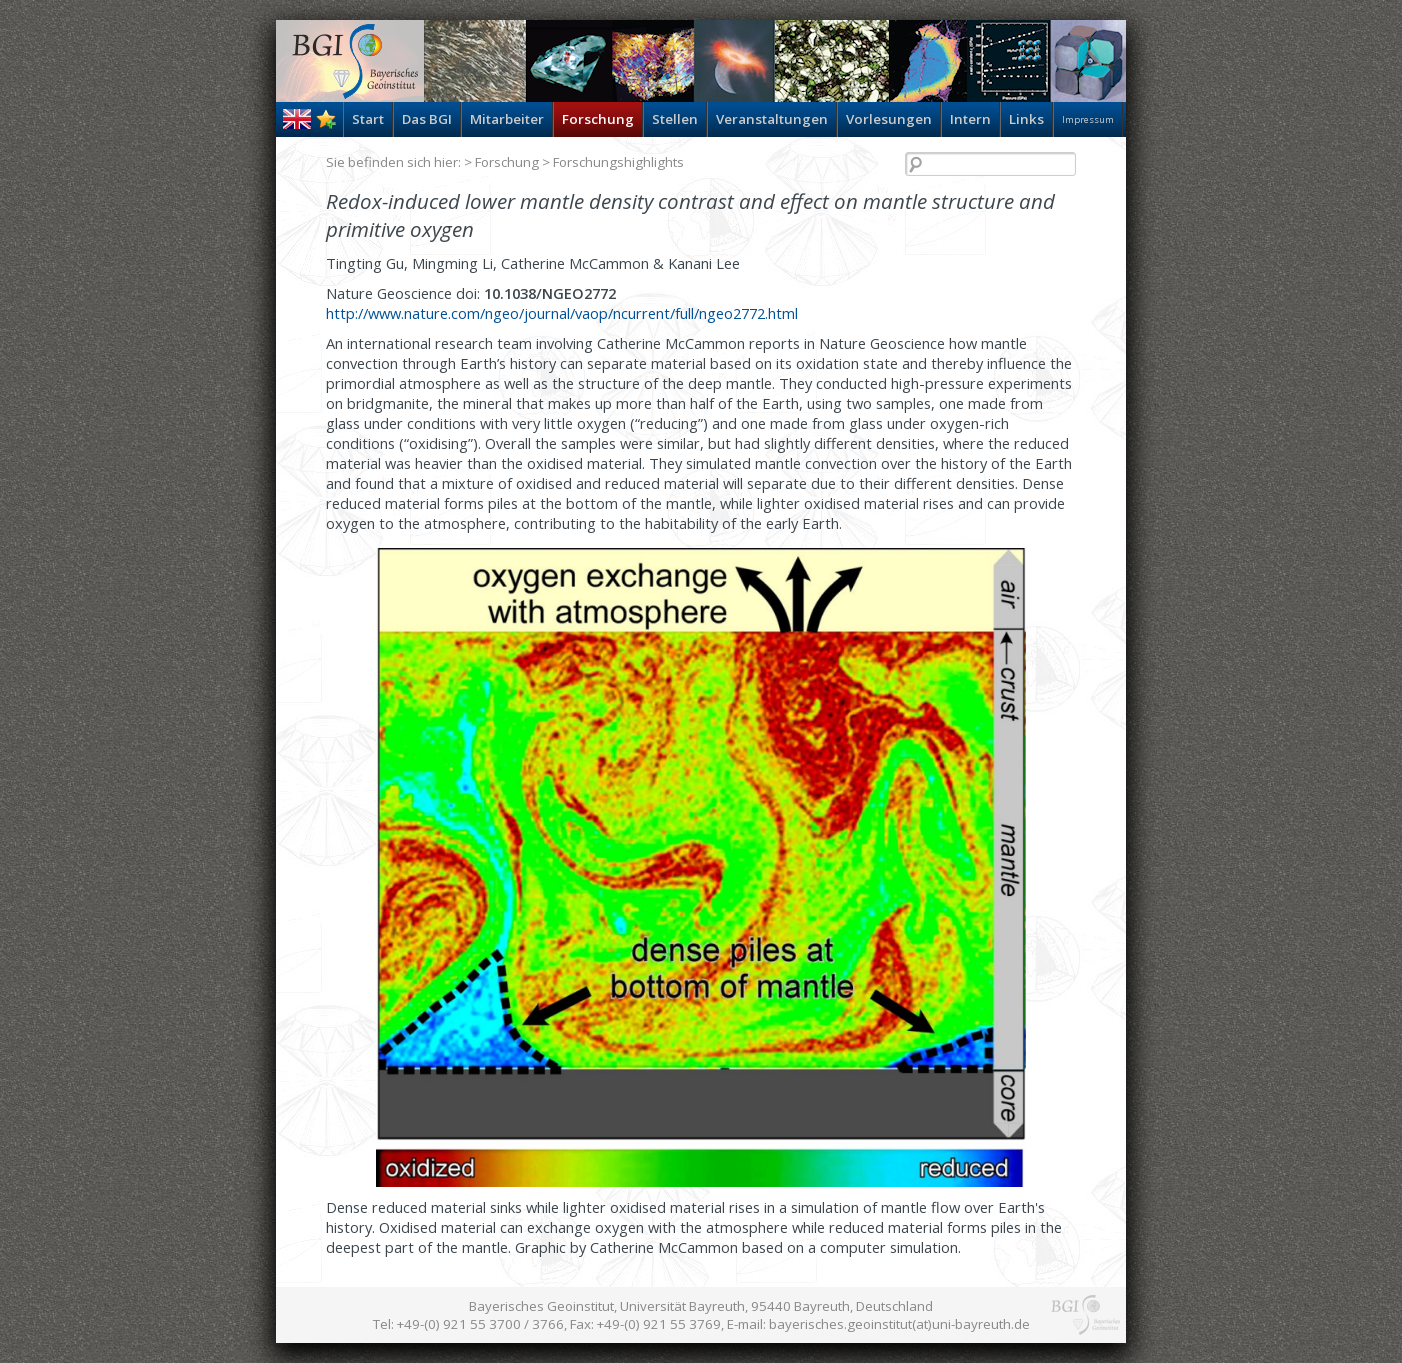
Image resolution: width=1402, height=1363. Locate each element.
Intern (970, 119)
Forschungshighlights (618, 162)
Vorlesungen (889, 119)
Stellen (675, 119)
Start (368, 119)
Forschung (598, 119)
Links (1026, 119)
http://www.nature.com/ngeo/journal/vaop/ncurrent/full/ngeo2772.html (562, 313)
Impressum (1088, 119)
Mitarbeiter (507, 119)
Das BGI (427, 119)
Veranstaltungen (772, 119)
